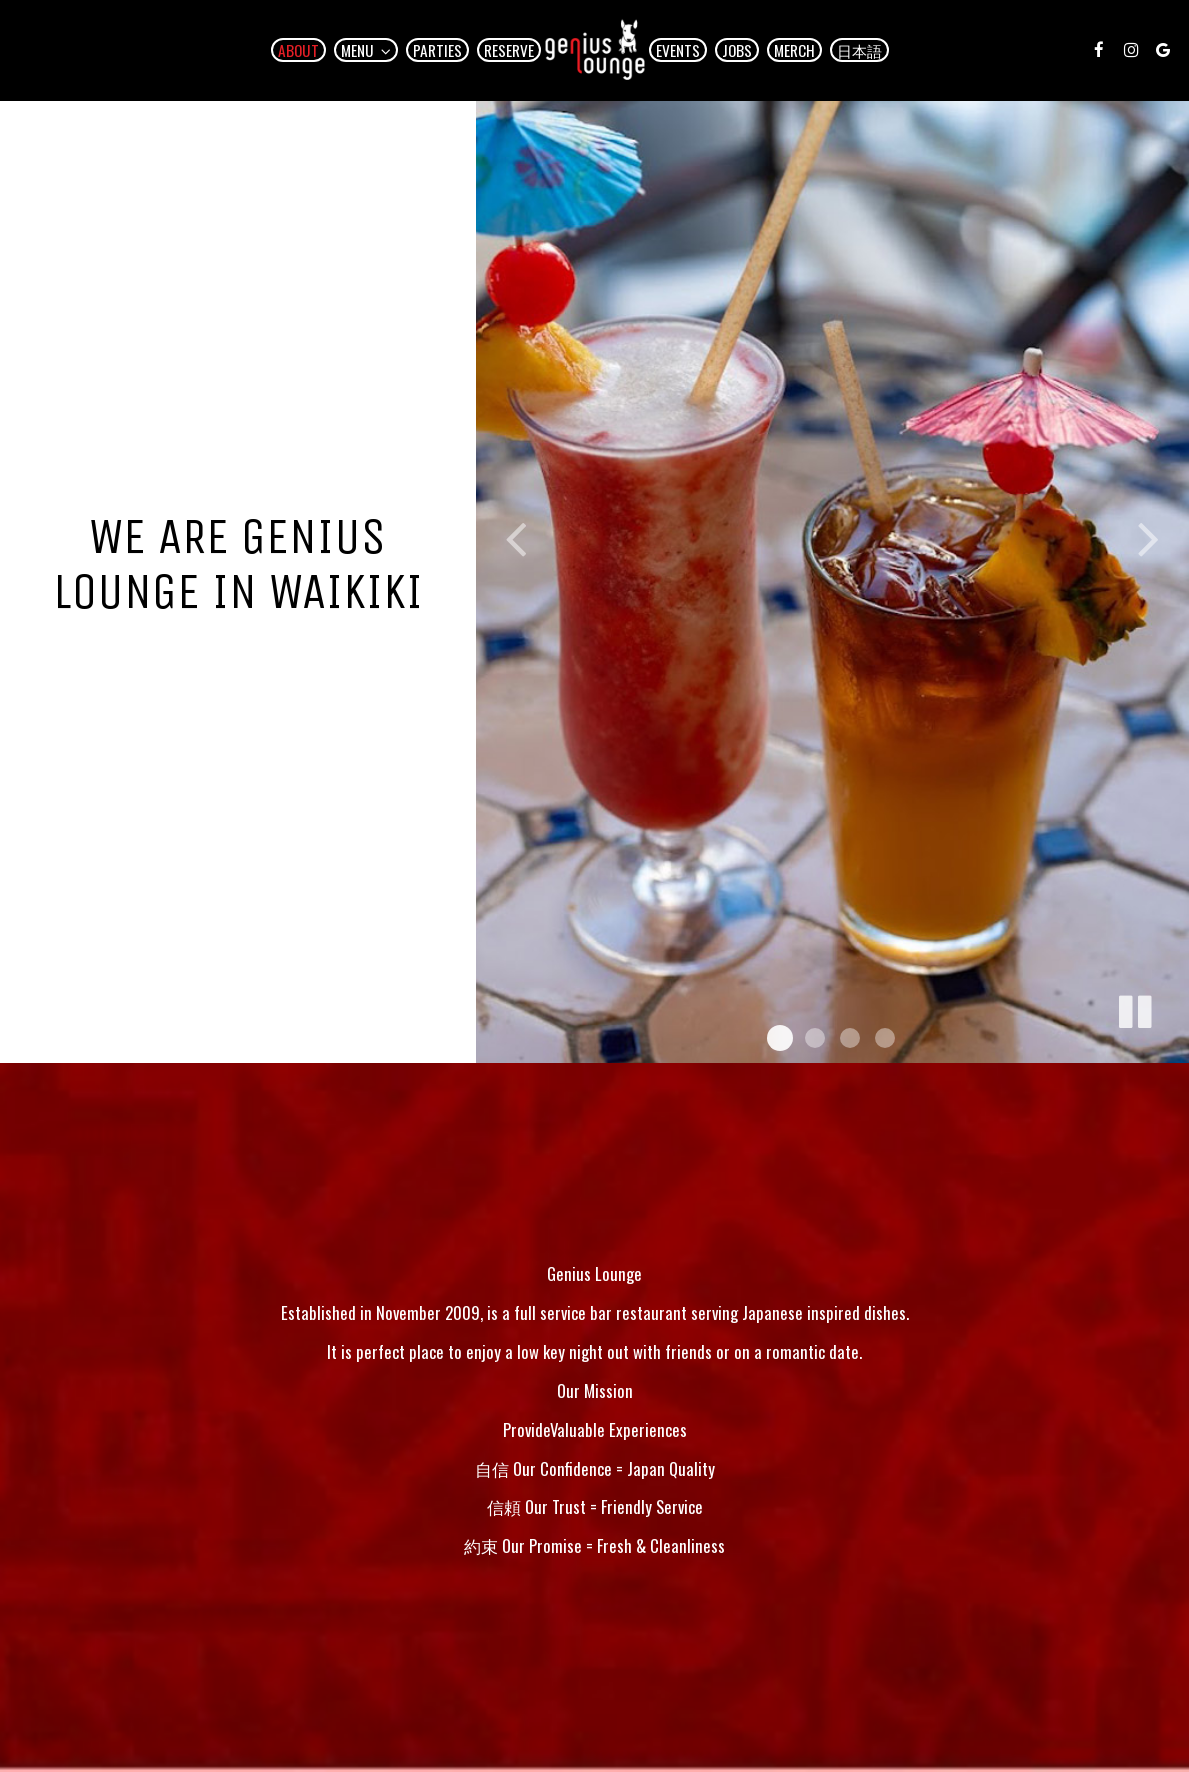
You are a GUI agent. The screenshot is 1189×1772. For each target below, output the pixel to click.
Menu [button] (366, 50)
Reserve (509, 50)
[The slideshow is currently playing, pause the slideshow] (1134, 1008)
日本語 (859, 50)
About (298, 50)
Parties (437, 50)
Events (678, 50)
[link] (595, 50)
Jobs (737, 50)
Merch (794, 50)
